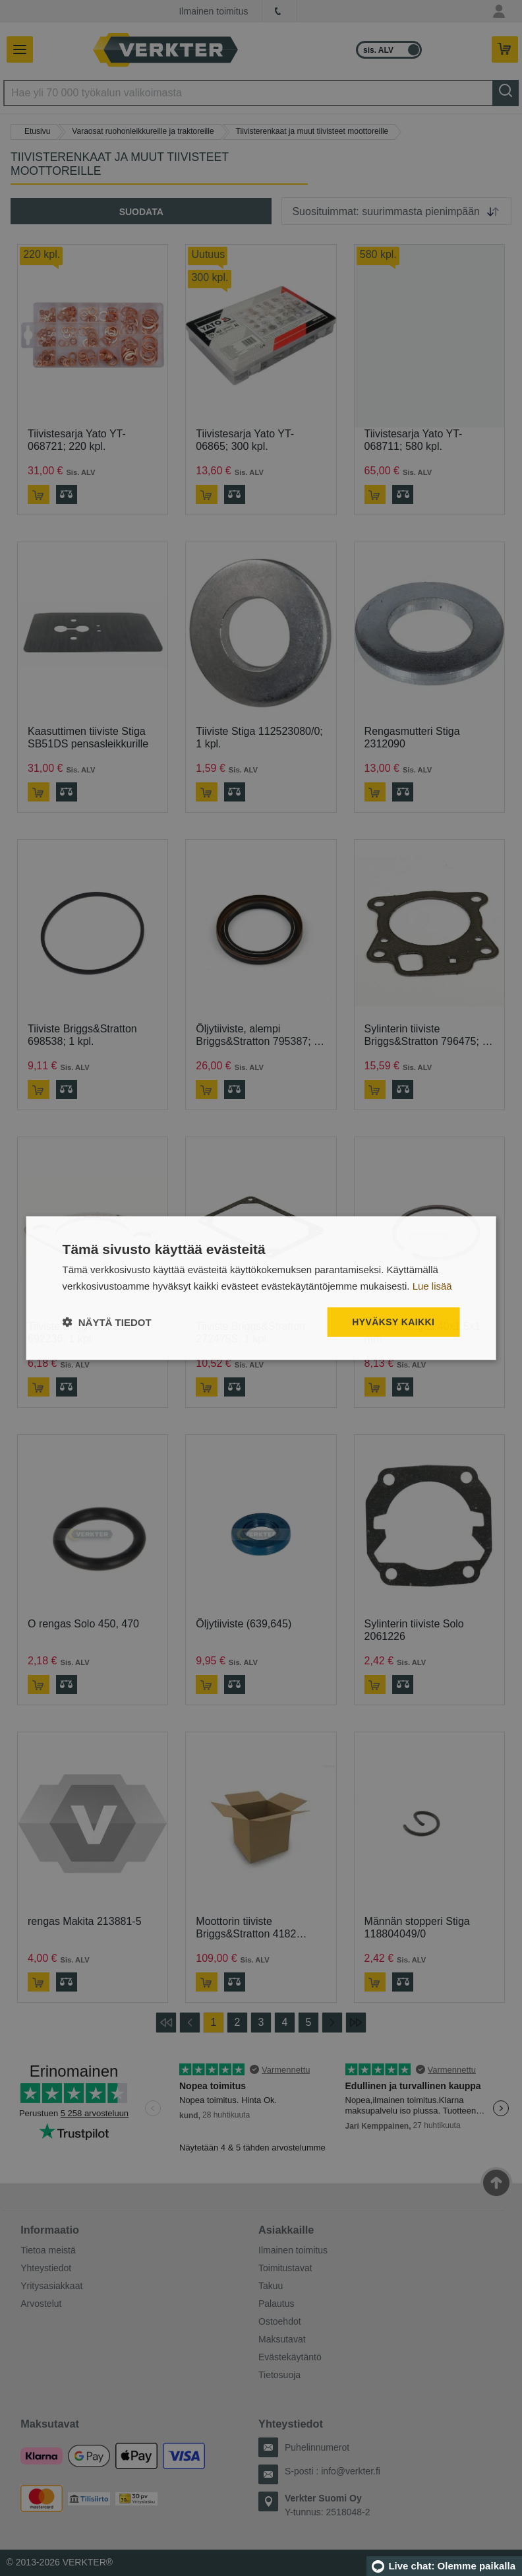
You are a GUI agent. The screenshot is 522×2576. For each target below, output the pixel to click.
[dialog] (261, 1288)
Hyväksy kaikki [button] (393, 1322)
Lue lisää (432, 1285)
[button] (107, 1322)
